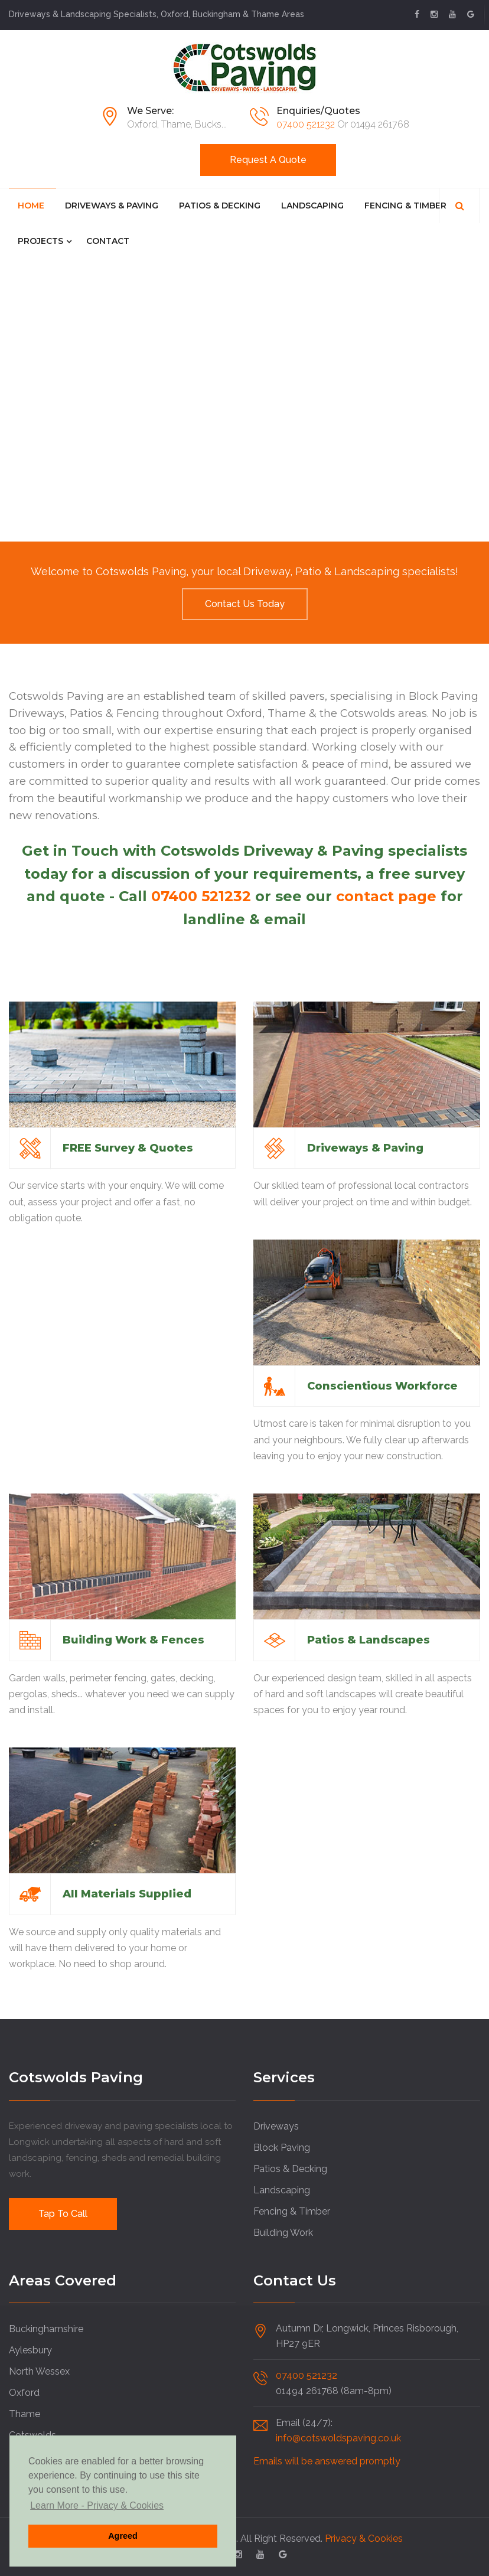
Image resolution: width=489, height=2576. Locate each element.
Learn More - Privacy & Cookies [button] (97, 2505)
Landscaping (312, 205)
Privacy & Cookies (364, 2538)
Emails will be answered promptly (326, 2461)
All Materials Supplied (127, 1893)
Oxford (24, 2392)
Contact (107, 241)
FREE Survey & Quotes (128, 1148)
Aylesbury (30, 2350)
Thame (24, 2414)
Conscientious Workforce (382, 1386)
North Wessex (39, 2371)
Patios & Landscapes (368, 1639)
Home (31, 205)
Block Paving (281, 2147)
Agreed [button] (123, 2536)
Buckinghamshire (46, 2328)
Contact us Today (245, 603)
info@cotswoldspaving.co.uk (338, 2438)
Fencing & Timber (405, 205)
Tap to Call (62, 2213)
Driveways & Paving (111, 205)
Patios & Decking (219, 205)
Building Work (283, 2232)
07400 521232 (305, 124)
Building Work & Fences (133, 1639)
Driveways (276, 2126)
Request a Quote (268, 159)
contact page (386, 896)
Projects (40, 241)
